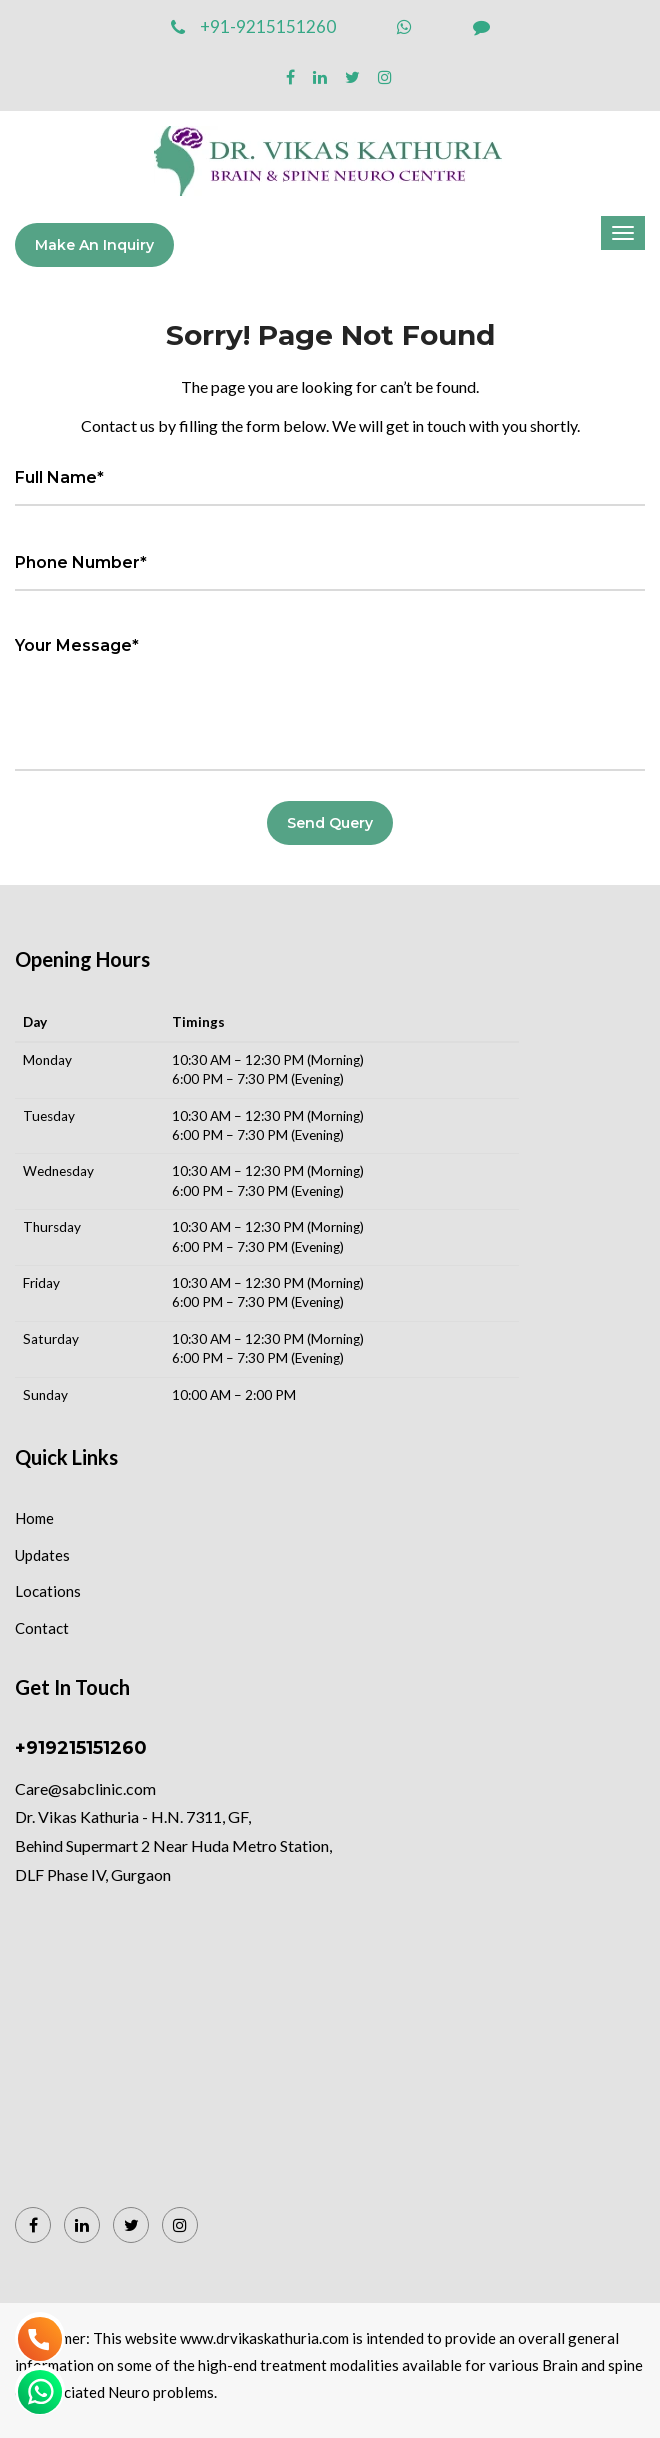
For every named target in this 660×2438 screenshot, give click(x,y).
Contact (42, 1628)
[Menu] (623, 233)
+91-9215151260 (253, 26)
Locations (48, 1591)
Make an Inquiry (94, 245)
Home (34, 1518)
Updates (42, 1555)
